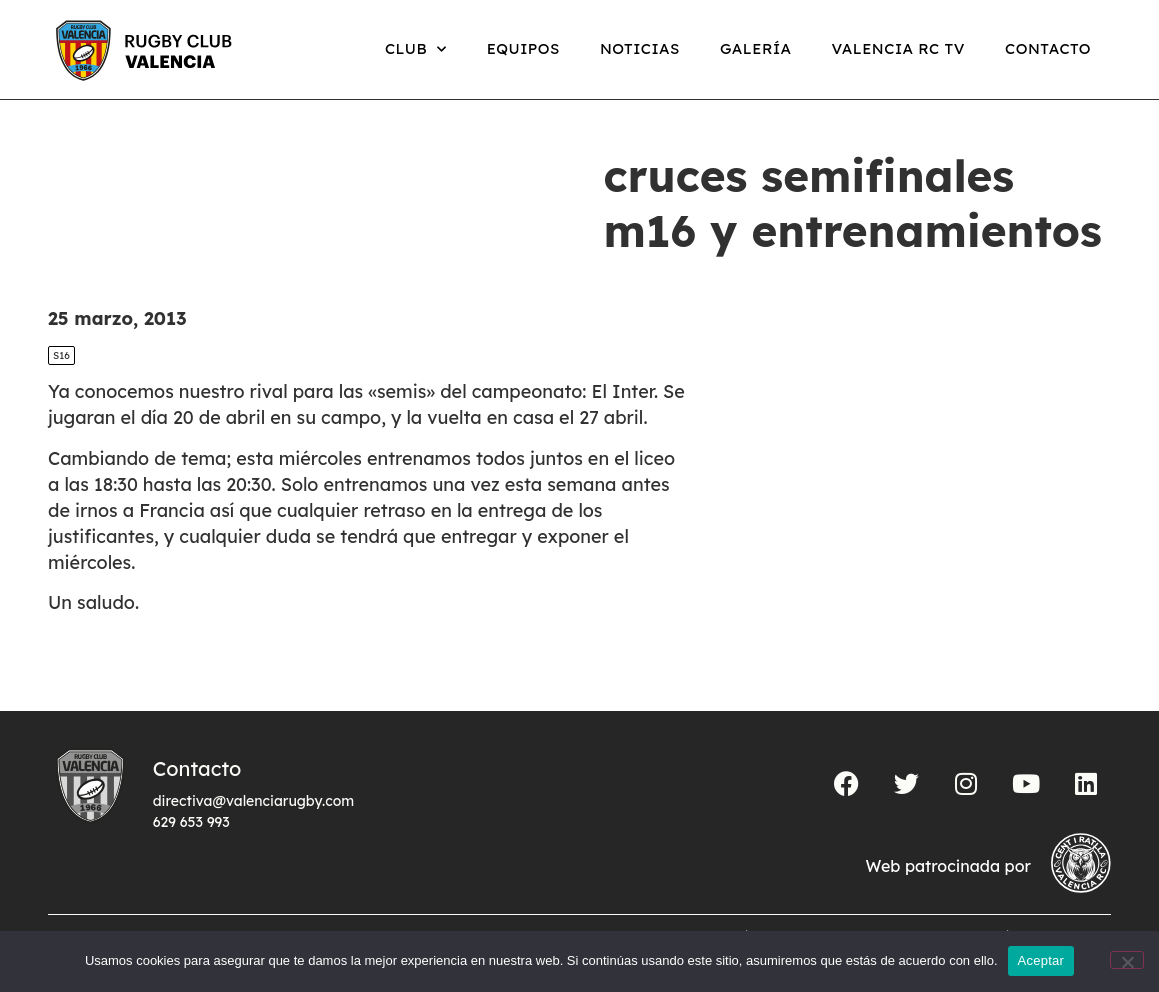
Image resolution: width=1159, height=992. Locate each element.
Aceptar (1041, 960)
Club (416, 49)
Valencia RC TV (898, 48)
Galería (756, 48)
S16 (61, 355)
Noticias (640, 48)
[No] (1127, 960)
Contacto (1048, 48)
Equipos (523, 48)
